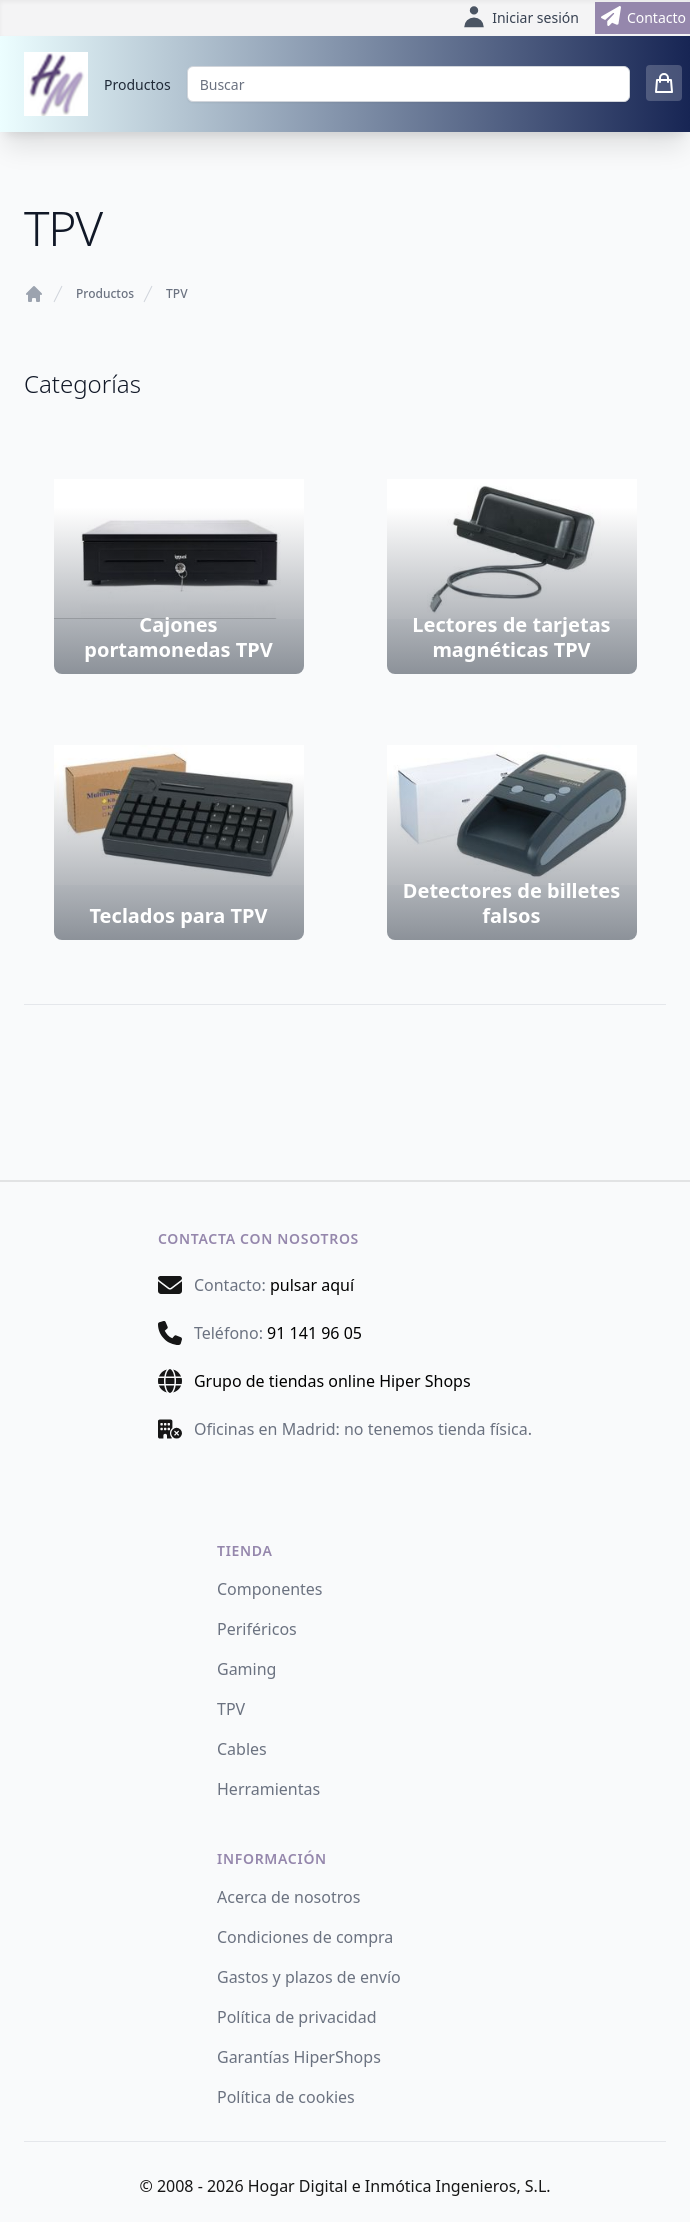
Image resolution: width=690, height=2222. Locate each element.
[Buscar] (408, 84)
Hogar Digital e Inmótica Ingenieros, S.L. (399, 2186)
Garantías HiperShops (299, 2057)
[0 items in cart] (664, 83)
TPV (176, 294)
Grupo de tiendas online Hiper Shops (332, 1381)
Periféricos (257, 1629)
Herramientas (268, 1789)
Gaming (246, 1669)
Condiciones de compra (305, 1937)
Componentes (270, 1589)
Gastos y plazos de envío (309, 1977)
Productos (137, 84)
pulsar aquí (312, 1285)
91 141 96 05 (314, 1333)
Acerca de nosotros (288, 1897)
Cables (242, 1749)
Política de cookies (286, 2097)
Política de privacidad (297, 2017)
